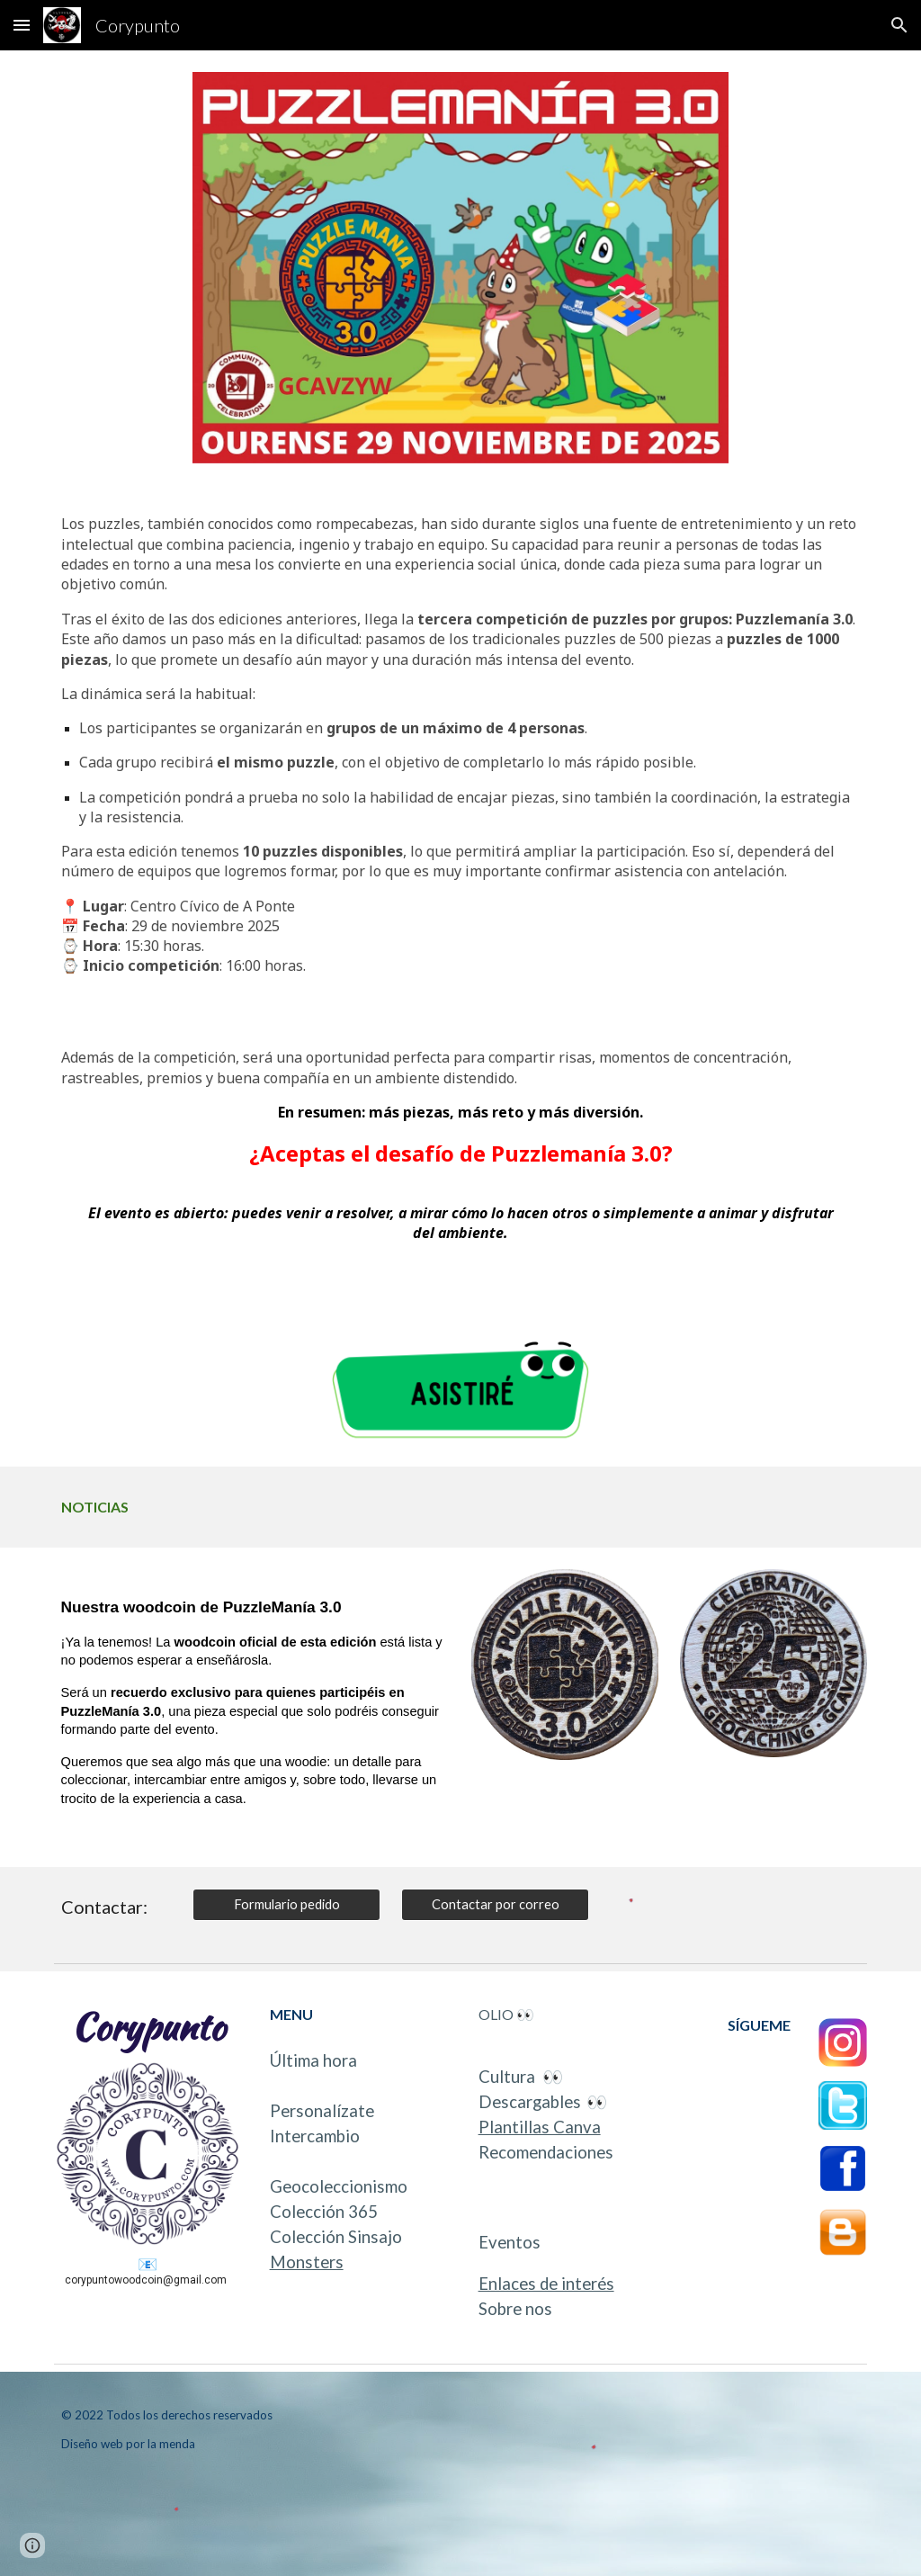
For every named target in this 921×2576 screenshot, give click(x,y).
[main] (461, 752)
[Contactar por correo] (495, 1904)
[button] (21, 24)
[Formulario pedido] (286, 1904)
